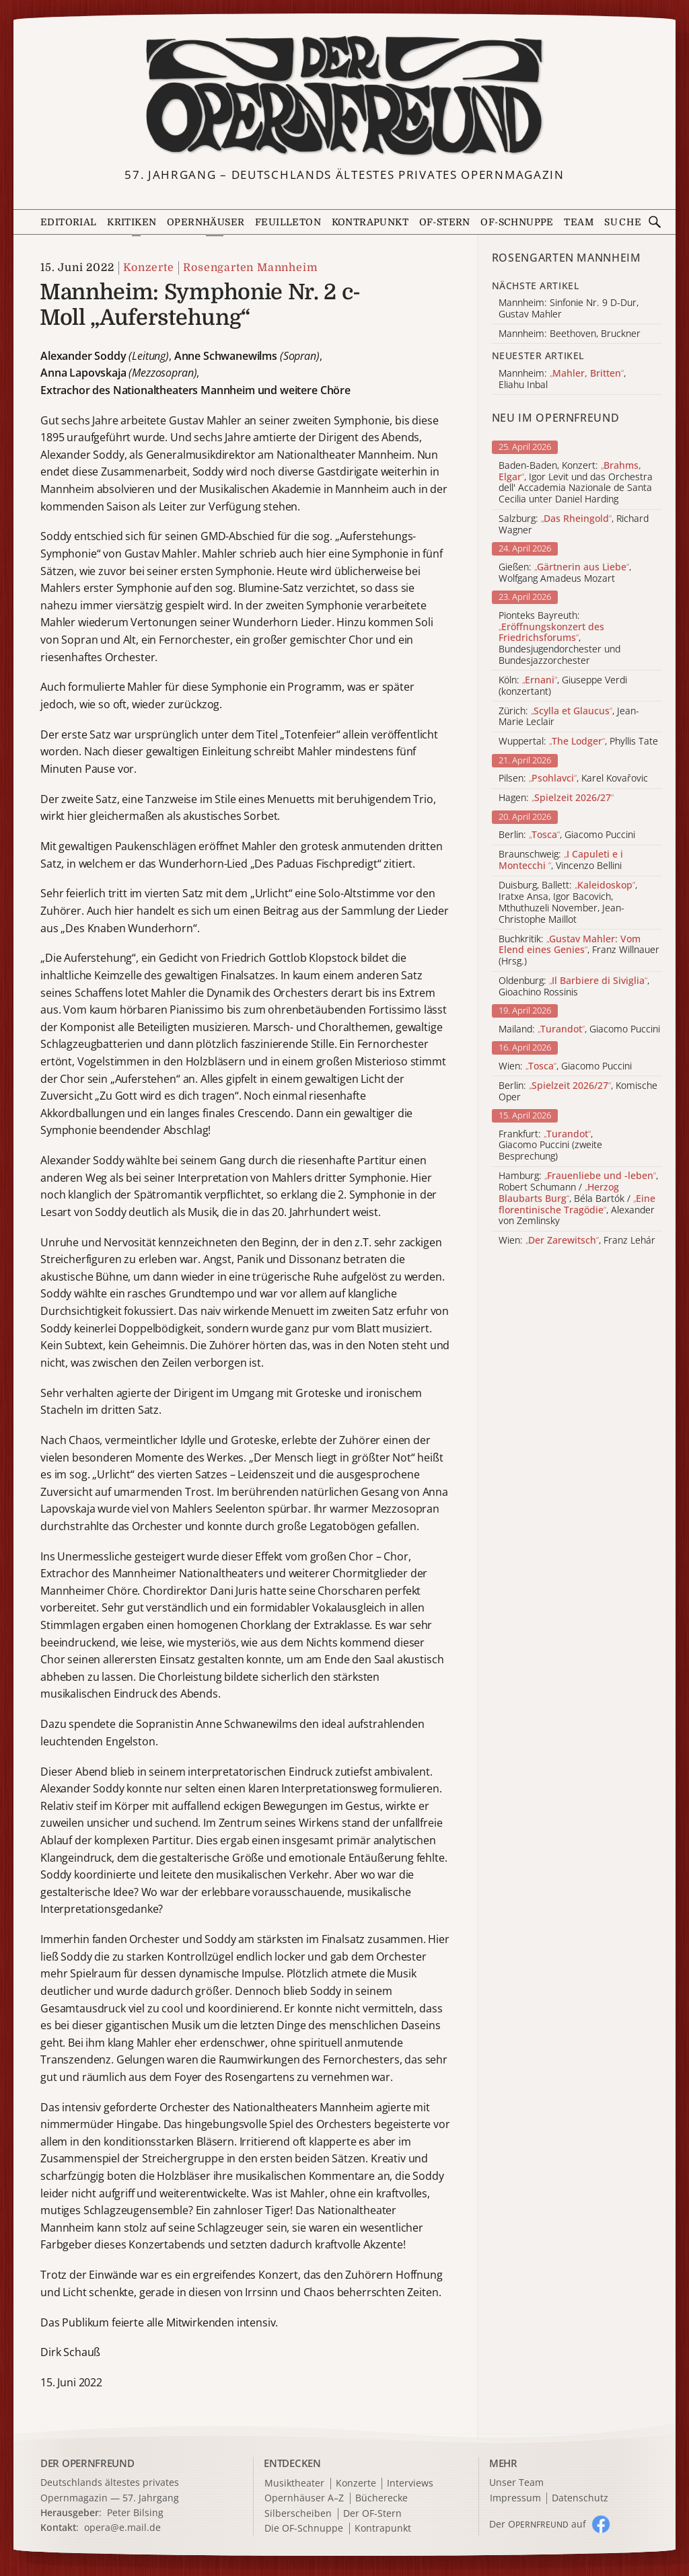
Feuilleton (288, 222)
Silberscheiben (298, 2514)
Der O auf (537, 2523)
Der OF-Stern (372, 2514)
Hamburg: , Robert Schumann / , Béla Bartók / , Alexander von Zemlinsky (578, 1198)
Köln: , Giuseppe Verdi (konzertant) (563, 686)
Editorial (68, 222)
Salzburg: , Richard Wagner (574, 524)
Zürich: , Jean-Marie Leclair (569, 717)
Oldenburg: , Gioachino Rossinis (574, 986)
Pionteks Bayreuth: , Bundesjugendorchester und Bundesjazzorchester (559, 638)
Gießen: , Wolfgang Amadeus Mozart (565, 573)
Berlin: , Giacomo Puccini (567, 835)
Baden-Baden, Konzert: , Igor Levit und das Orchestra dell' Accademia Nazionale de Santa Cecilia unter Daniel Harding (576, 482)
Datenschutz (580, 2498)
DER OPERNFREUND (87, 2463)
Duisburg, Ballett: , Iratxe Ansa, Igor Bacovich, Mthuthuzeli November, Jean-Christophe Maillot (568, 902)
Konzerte (148, 268)
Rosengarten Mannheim (250, 268)
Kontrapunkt (370, 222)
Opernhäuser (205, 222)
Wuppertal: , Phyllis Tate (578, 741)
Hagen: (556, 798)
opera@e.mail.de (122, 2527)
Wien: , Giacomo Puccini (565, 1066)
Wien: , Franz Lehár (577, 1240)
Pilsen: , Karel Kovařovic (573, 778)
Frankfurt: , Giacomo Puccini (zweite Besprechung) (550, 1145)
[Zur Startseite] (345, 96)
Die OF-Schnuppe (303, 2528)
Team (578, 222)
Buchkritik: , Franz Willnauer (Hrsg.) (579, 950)
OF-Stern (444, 222)
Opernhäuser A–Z (304, 2498)
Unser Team (516, 2482)
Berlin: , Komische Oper (578, 1091)
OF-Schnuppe (516, 222)
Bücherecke (381, 2498)
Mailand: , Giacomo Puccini (579, 1029)
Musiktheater (294, 2483)
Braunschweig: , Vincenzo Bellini (561, 860)
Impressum (515, 2498)
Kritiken (131, 222)
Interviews (410, 2483)
